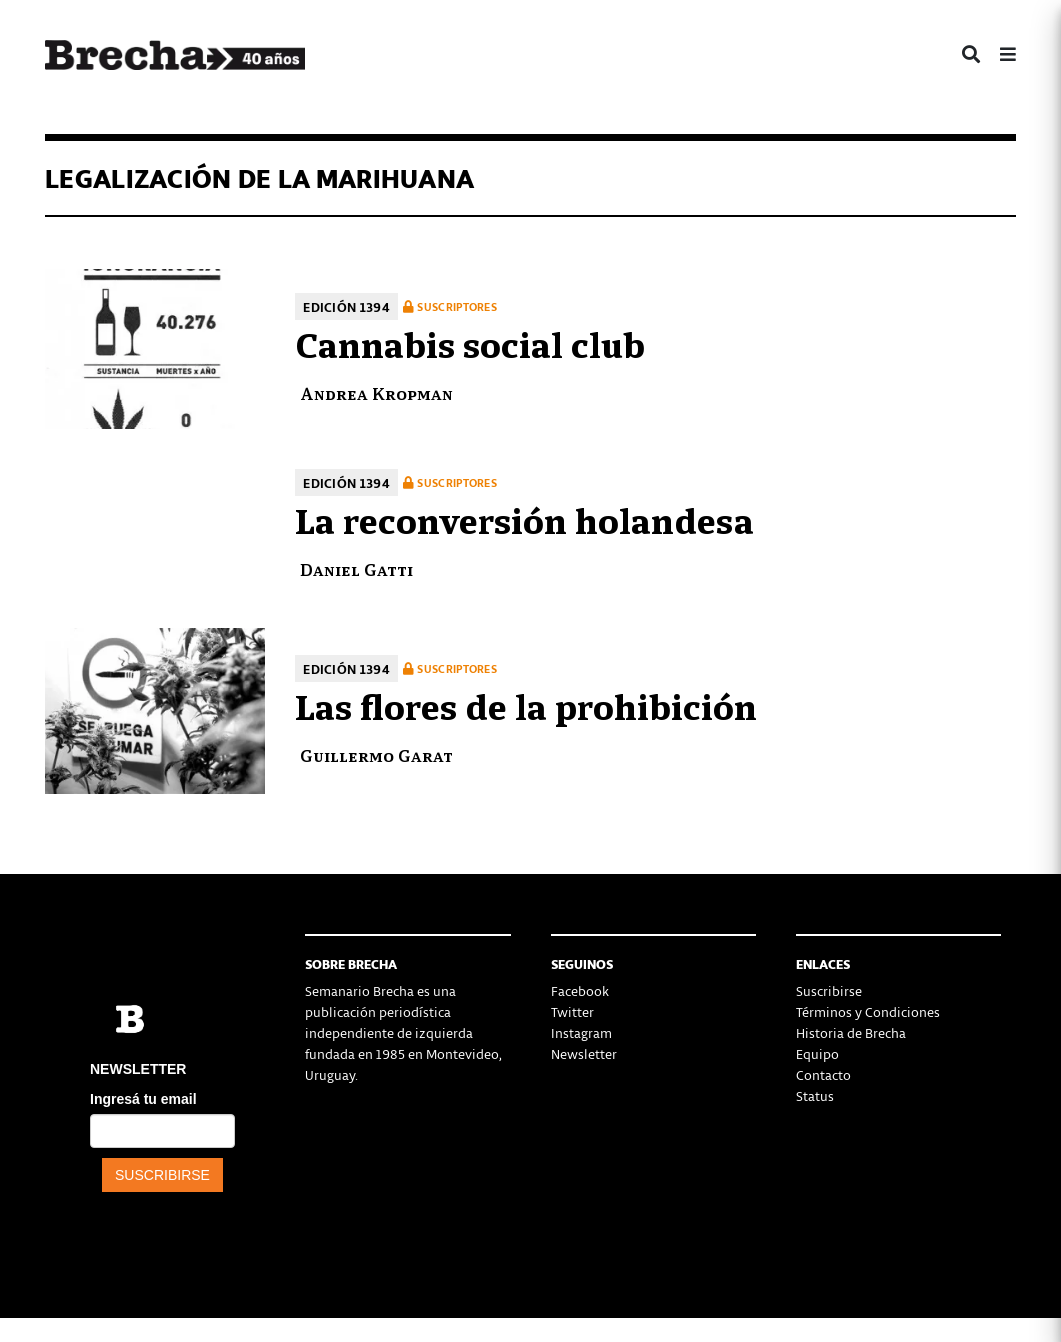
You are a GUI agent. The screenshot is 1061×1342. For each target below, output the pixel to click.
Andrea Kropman (376, 392)
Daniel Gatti (356, 568)
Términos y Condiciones (868, 1011)
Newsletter (584, 1053)
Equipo (817, 1053)
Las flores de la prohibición (526, 704)
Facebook (580, 990)
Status (815, 1095)
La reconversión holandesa (524, 518)
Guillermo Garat (376, 754)
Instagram (581, 1032)
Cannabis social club (470, 342)
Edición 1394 (346, 306)
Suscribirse (829, 990)
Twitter (572, 1011)
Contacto (823, 1074)
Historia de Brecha (851, 1032)
